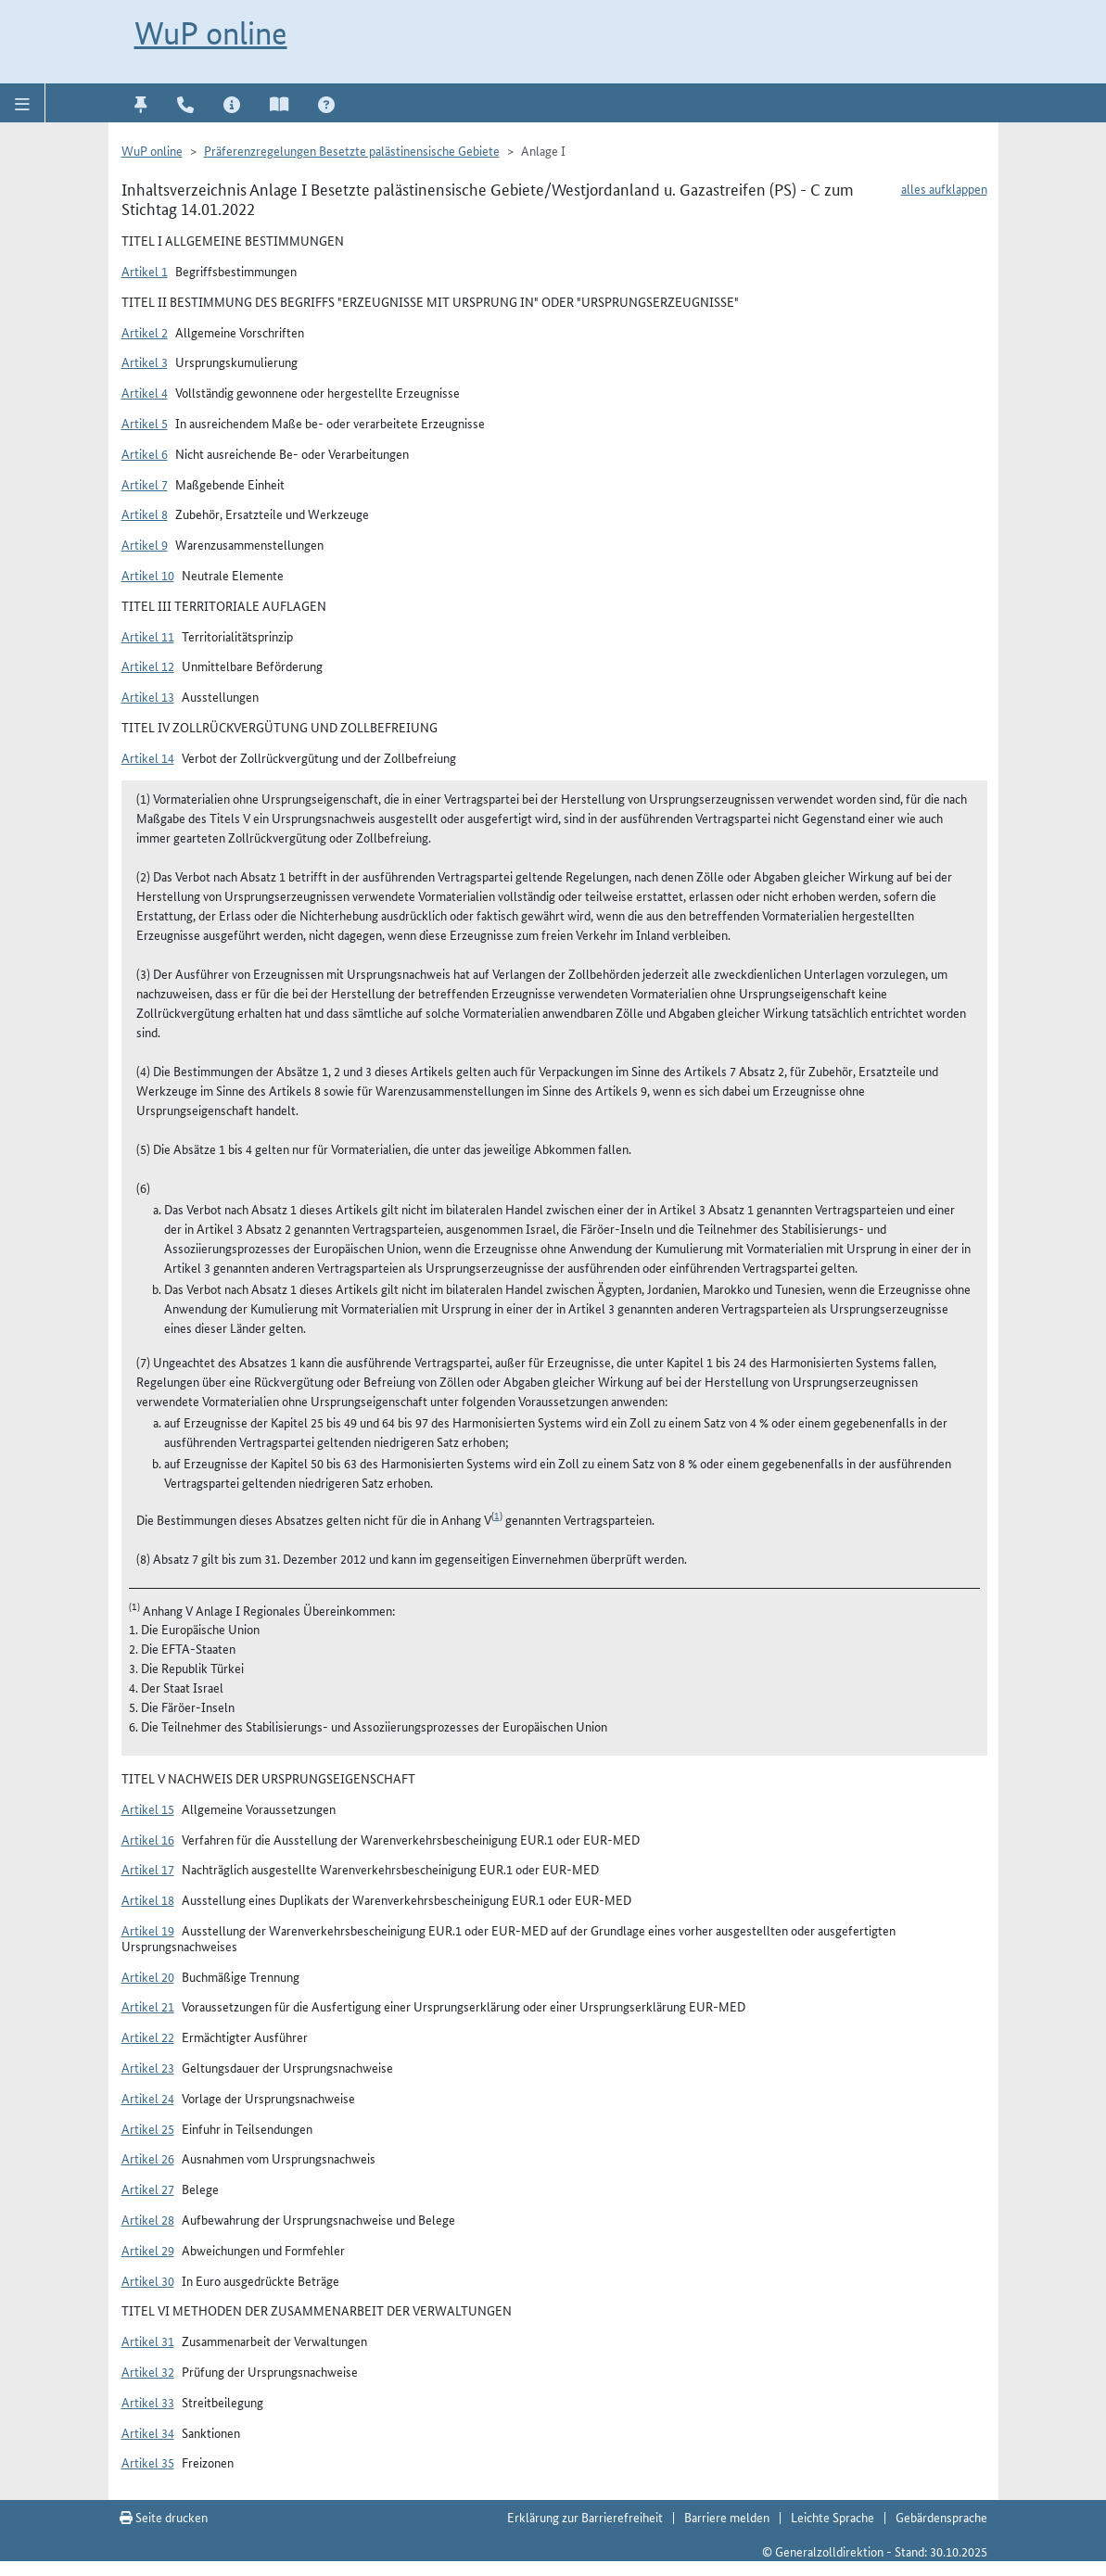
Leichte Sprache (832, 2516)
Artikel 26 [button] (147, 2158)
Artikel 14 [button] (147, 757)
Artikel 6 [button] (144, 453)
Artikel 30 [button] (147, 2280)
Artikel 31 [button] (147, 2340)
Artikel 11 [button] (147, 636)
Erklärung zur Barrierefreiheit (585, 2516)
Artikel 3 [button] (144, 361)
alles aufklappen (944, 188)
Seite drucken (164, 2516)
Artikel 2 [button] (144, 332)
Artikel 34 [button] (147, 2432)
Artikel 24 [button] (147, 2097)
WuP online (210, 33)
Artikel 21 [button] (147, 2006)
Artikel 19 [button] (147, 1930)
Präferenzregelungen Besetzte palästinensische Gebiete (352, 150)
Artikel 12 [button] (147, 665)
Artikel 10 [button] (147, 574)
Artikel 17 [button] (147, 1868)
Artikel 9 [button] (144, 544)
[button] (22, 102)
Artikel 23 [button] (147, 2067)
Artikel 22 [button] (147, 2036)
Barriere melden (726, 2516)
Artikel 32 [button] (147, 2371)
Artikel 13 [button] (147, 696)
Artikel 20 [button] (147, 1976)
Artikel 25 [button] (147, 2128)
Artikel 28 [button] (147, 2219)
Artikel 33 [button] (147, 2401)
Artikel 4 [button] (144, 392)
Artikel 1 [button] (144, 270)
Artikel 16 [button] (147, 1839)
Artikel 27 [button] (147, 2188)
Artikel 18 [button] (147, 1899)
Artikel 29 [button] (147, 2249)
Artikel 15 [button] (147, 1808)
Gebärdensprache (941, 2516)
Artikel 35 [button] (147, 2462)
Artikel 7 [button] (144, 484)
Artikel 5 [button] (144, 422)
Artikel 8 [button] (144, 513)
